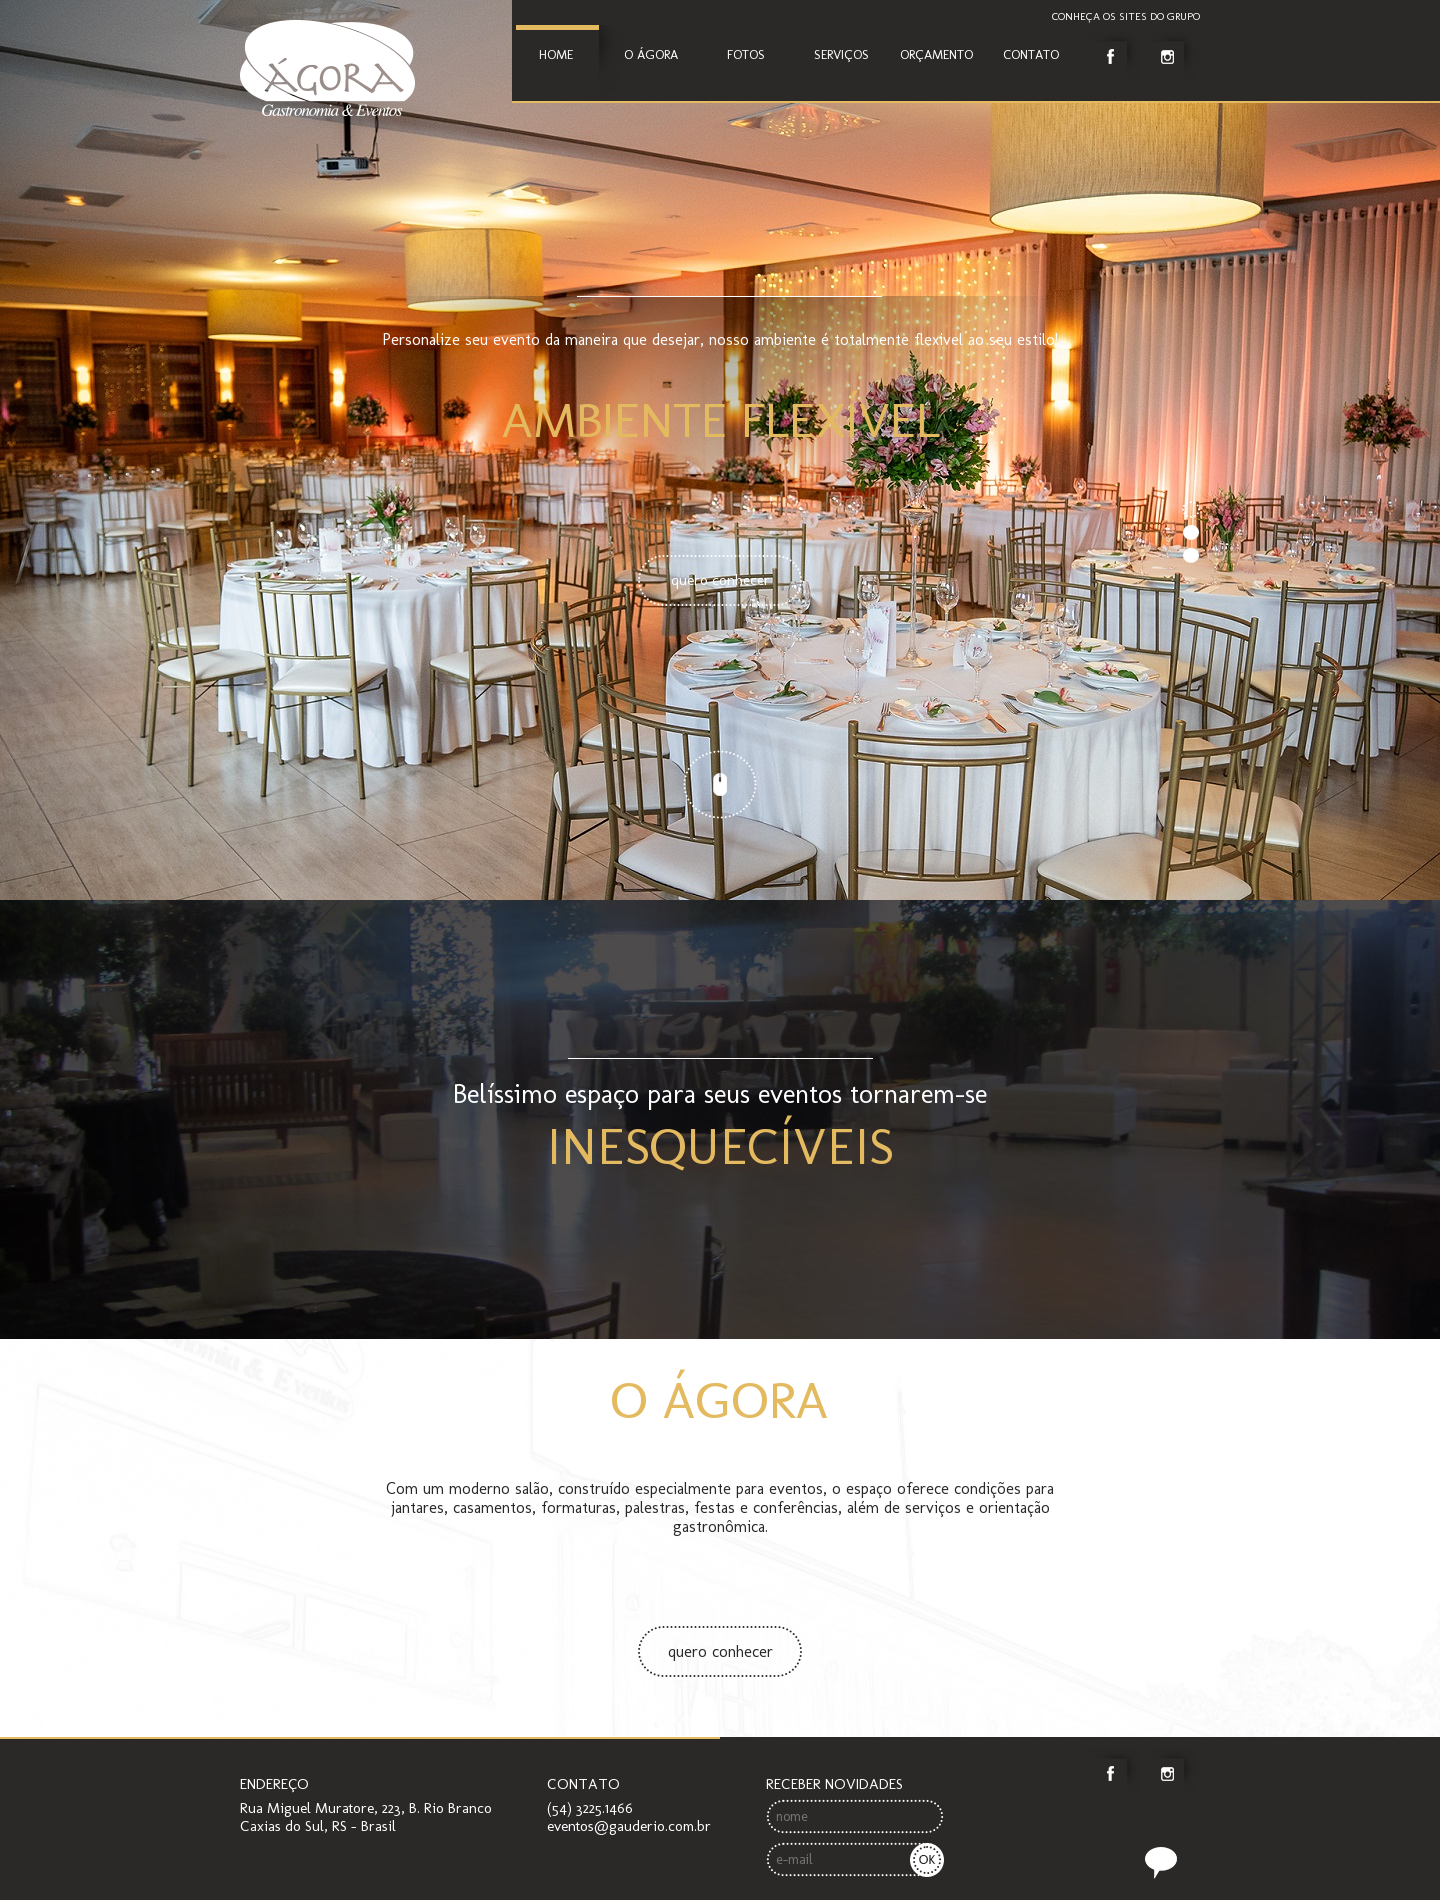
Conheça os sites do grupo (1126, 16)
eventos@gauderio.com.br (629, 1826)
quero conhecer (720, 1651)
